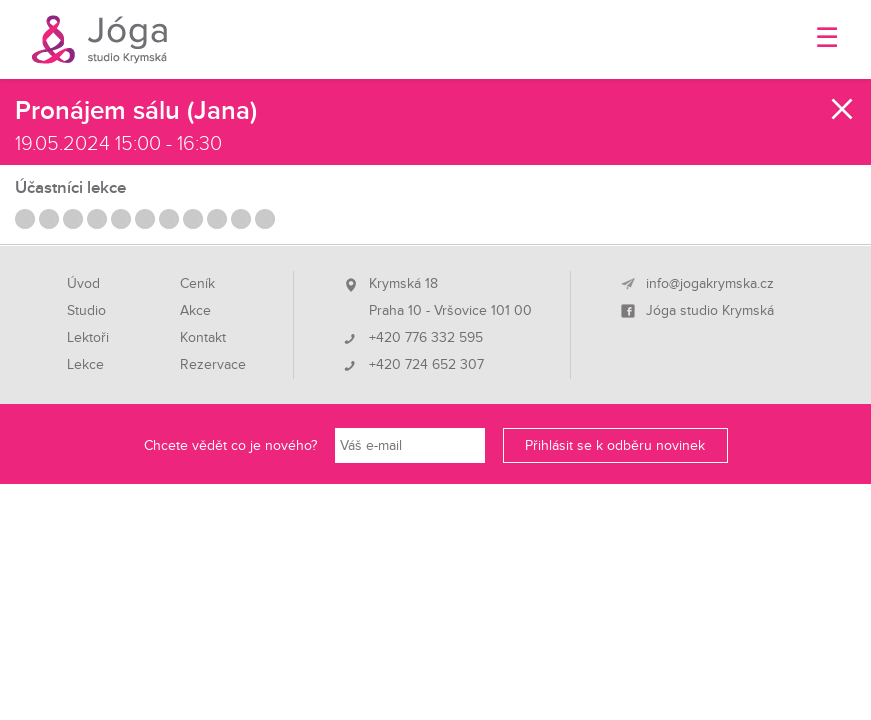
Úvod (83, 284)
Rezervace (213, 365)
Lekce (85, 365)
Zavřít (843, 109)
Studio (86, 311)
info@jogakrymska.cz (710, 284)
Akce (195, 311)
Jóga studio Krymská (710, 311)
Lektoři (88, 338)
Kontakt (203, 338)
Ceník (197, 284)
